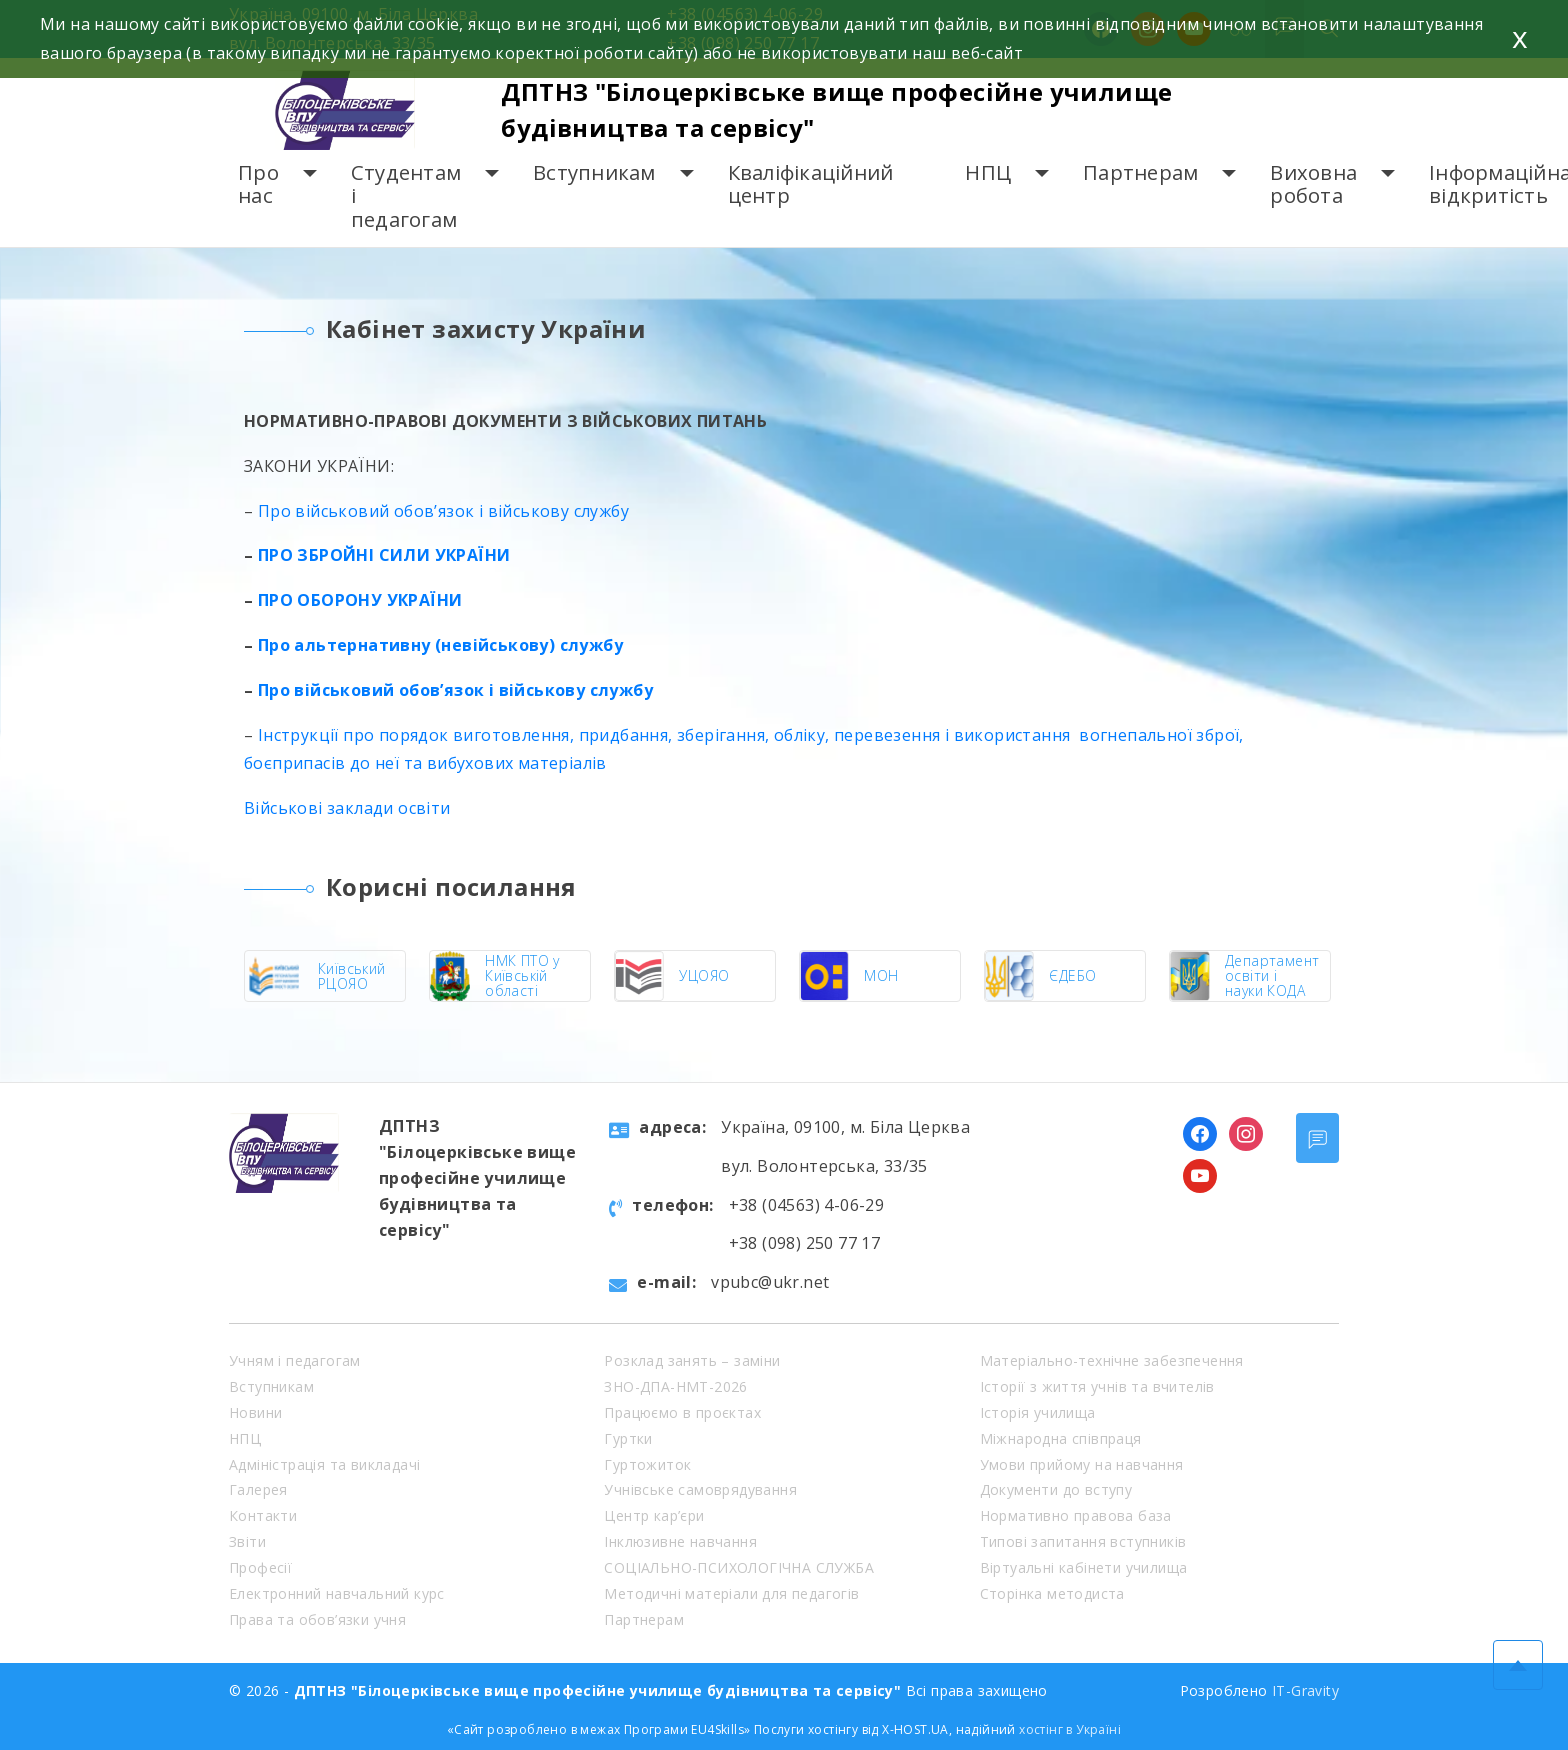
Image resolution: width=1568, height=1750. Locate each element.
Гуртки (628, 1438)
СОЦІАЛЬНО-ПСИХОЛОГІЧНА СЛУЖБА (739, 1567)
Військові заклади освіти (347, 808)
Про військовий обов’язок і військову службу (441, 511)
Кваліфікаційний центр (811, 184)
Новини (255, 1412)
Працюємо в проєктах (682, 1412)
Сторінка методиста (1052, 1593)
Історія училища (1038, 1412)
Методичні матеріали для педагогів (731, 1593)
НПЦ (988, 172)
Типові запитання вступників (1083, 1541)
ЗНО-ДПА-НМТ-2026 (675, 1386)
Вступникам (594, 172)
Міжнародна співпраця (1061, 1438)
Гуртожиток (647, 1464)
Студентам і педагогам (406, 196)
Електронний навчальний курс (337, 1593)
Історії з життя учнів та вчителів (1097, 1386)
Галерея (258, 1489)
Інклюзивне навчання (680, 1541)
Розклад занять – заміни (692, 1360)
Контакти (263, 1515)
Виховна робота (1313, 184)
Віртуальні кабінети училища (1084, 1567)
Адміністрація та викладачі (324, 1464)
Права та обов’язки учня (317, 1619)
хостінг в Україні (1070, 1729)
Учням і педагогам (295, 1360)
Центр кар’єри (654, 1515)
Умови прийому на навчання (1082, 1464)
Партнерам (1140, 172)
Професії (260, 1567)
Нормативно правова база (1076, 1515)
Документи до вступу (1056, 1489)
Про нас (258, 184)
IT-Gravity (1305, 1690)
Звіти (247, 1541)
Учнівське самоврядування (700, 1489)
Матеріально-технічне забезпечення (1112, 1360)
